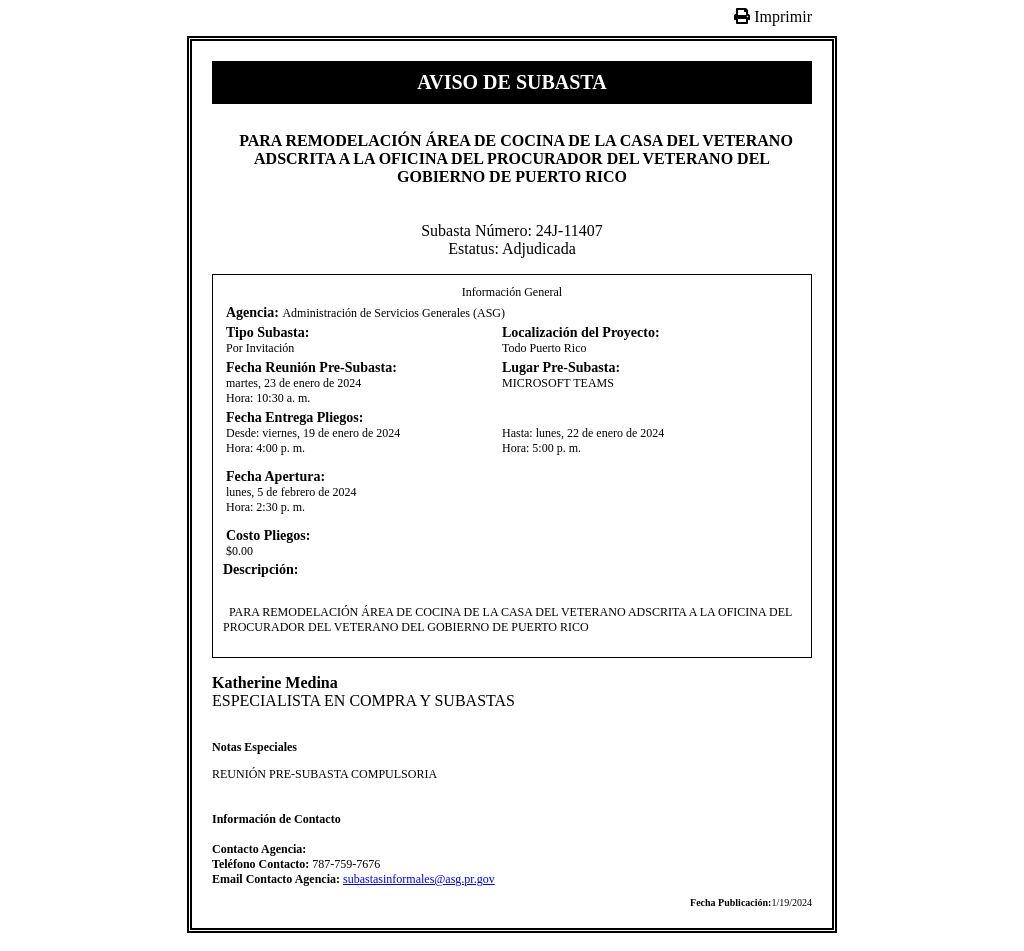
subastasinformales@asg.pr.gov (419, 879)
